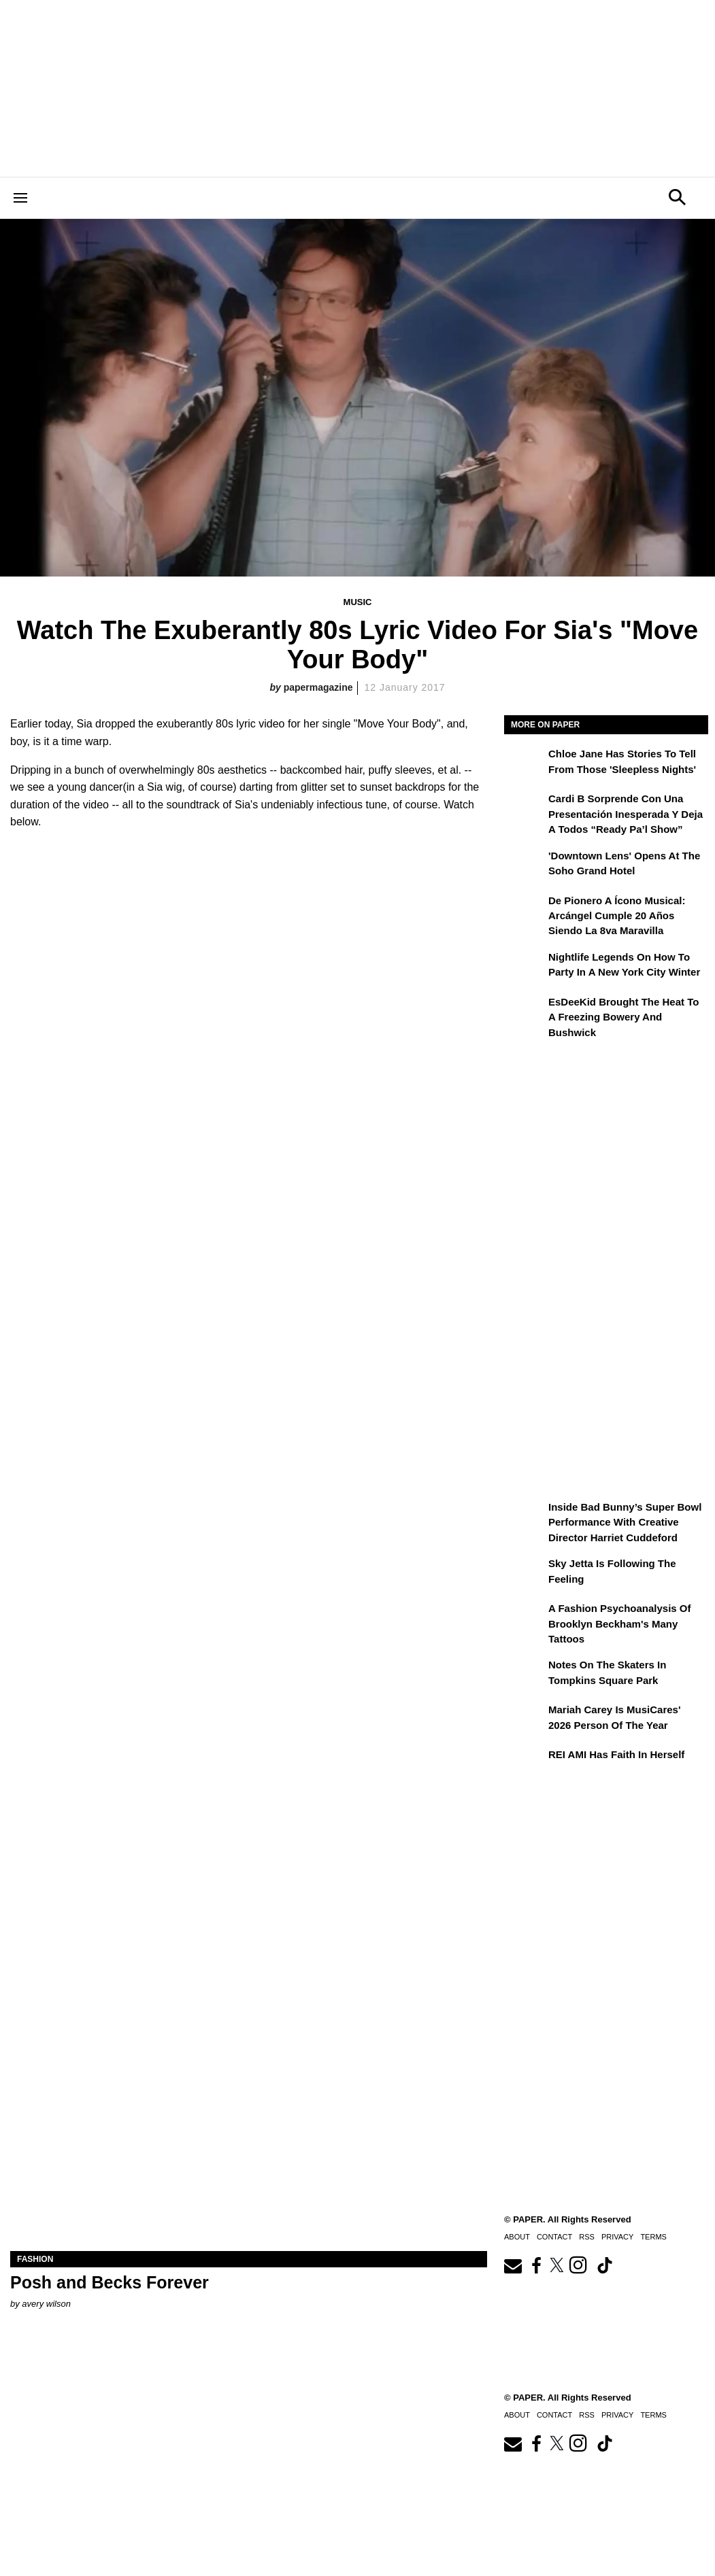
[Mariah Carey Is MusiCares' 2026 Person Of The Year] (525, 1719)
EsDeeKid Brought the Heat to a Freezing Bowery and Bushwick (623, 1017)
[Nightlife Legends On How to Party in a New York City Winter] (525, 967)
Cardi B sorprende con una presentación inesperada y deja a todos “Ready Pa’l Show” (625, 814)
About (517, 2415)
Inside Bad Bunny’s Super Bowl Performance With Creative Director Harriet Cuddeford (624, 1522)
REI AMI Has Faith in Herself (616, 1754)
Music (358, 602)
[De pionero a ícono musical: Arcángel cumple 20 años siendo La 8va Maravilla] (525, 910)
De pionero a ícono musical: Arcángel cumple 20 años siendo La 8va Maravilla (616, 916)
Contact (554, 2415)
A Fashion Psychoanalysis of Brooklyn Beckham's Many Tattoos (619, 1623)
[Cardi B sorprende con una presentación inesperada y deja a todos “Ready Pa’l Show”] (525, 808)
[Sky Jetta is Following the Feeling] (525, 1573)
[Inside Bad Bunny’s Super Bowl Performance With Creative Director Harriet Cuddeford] (525, 1517)
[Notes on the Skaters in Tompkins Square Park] (525, 1674)
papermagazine (318, 687)
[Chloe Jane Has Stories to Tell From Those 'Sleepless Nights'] (525, 763)
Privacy (617, 2415)
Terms (653, 2415)
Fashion (35, 2259)
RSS (587, 2415)
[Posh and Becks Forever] (248, 2131)
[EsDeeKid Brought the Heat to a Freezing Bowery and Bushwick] (525, 1012)
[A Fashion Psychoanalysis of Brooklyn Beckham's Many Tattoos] (525, 1618)
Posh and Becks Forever (109, 2282)
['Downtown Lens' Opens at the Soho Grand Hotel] (525, 865)
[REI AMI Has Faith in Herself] (525, 1764)
